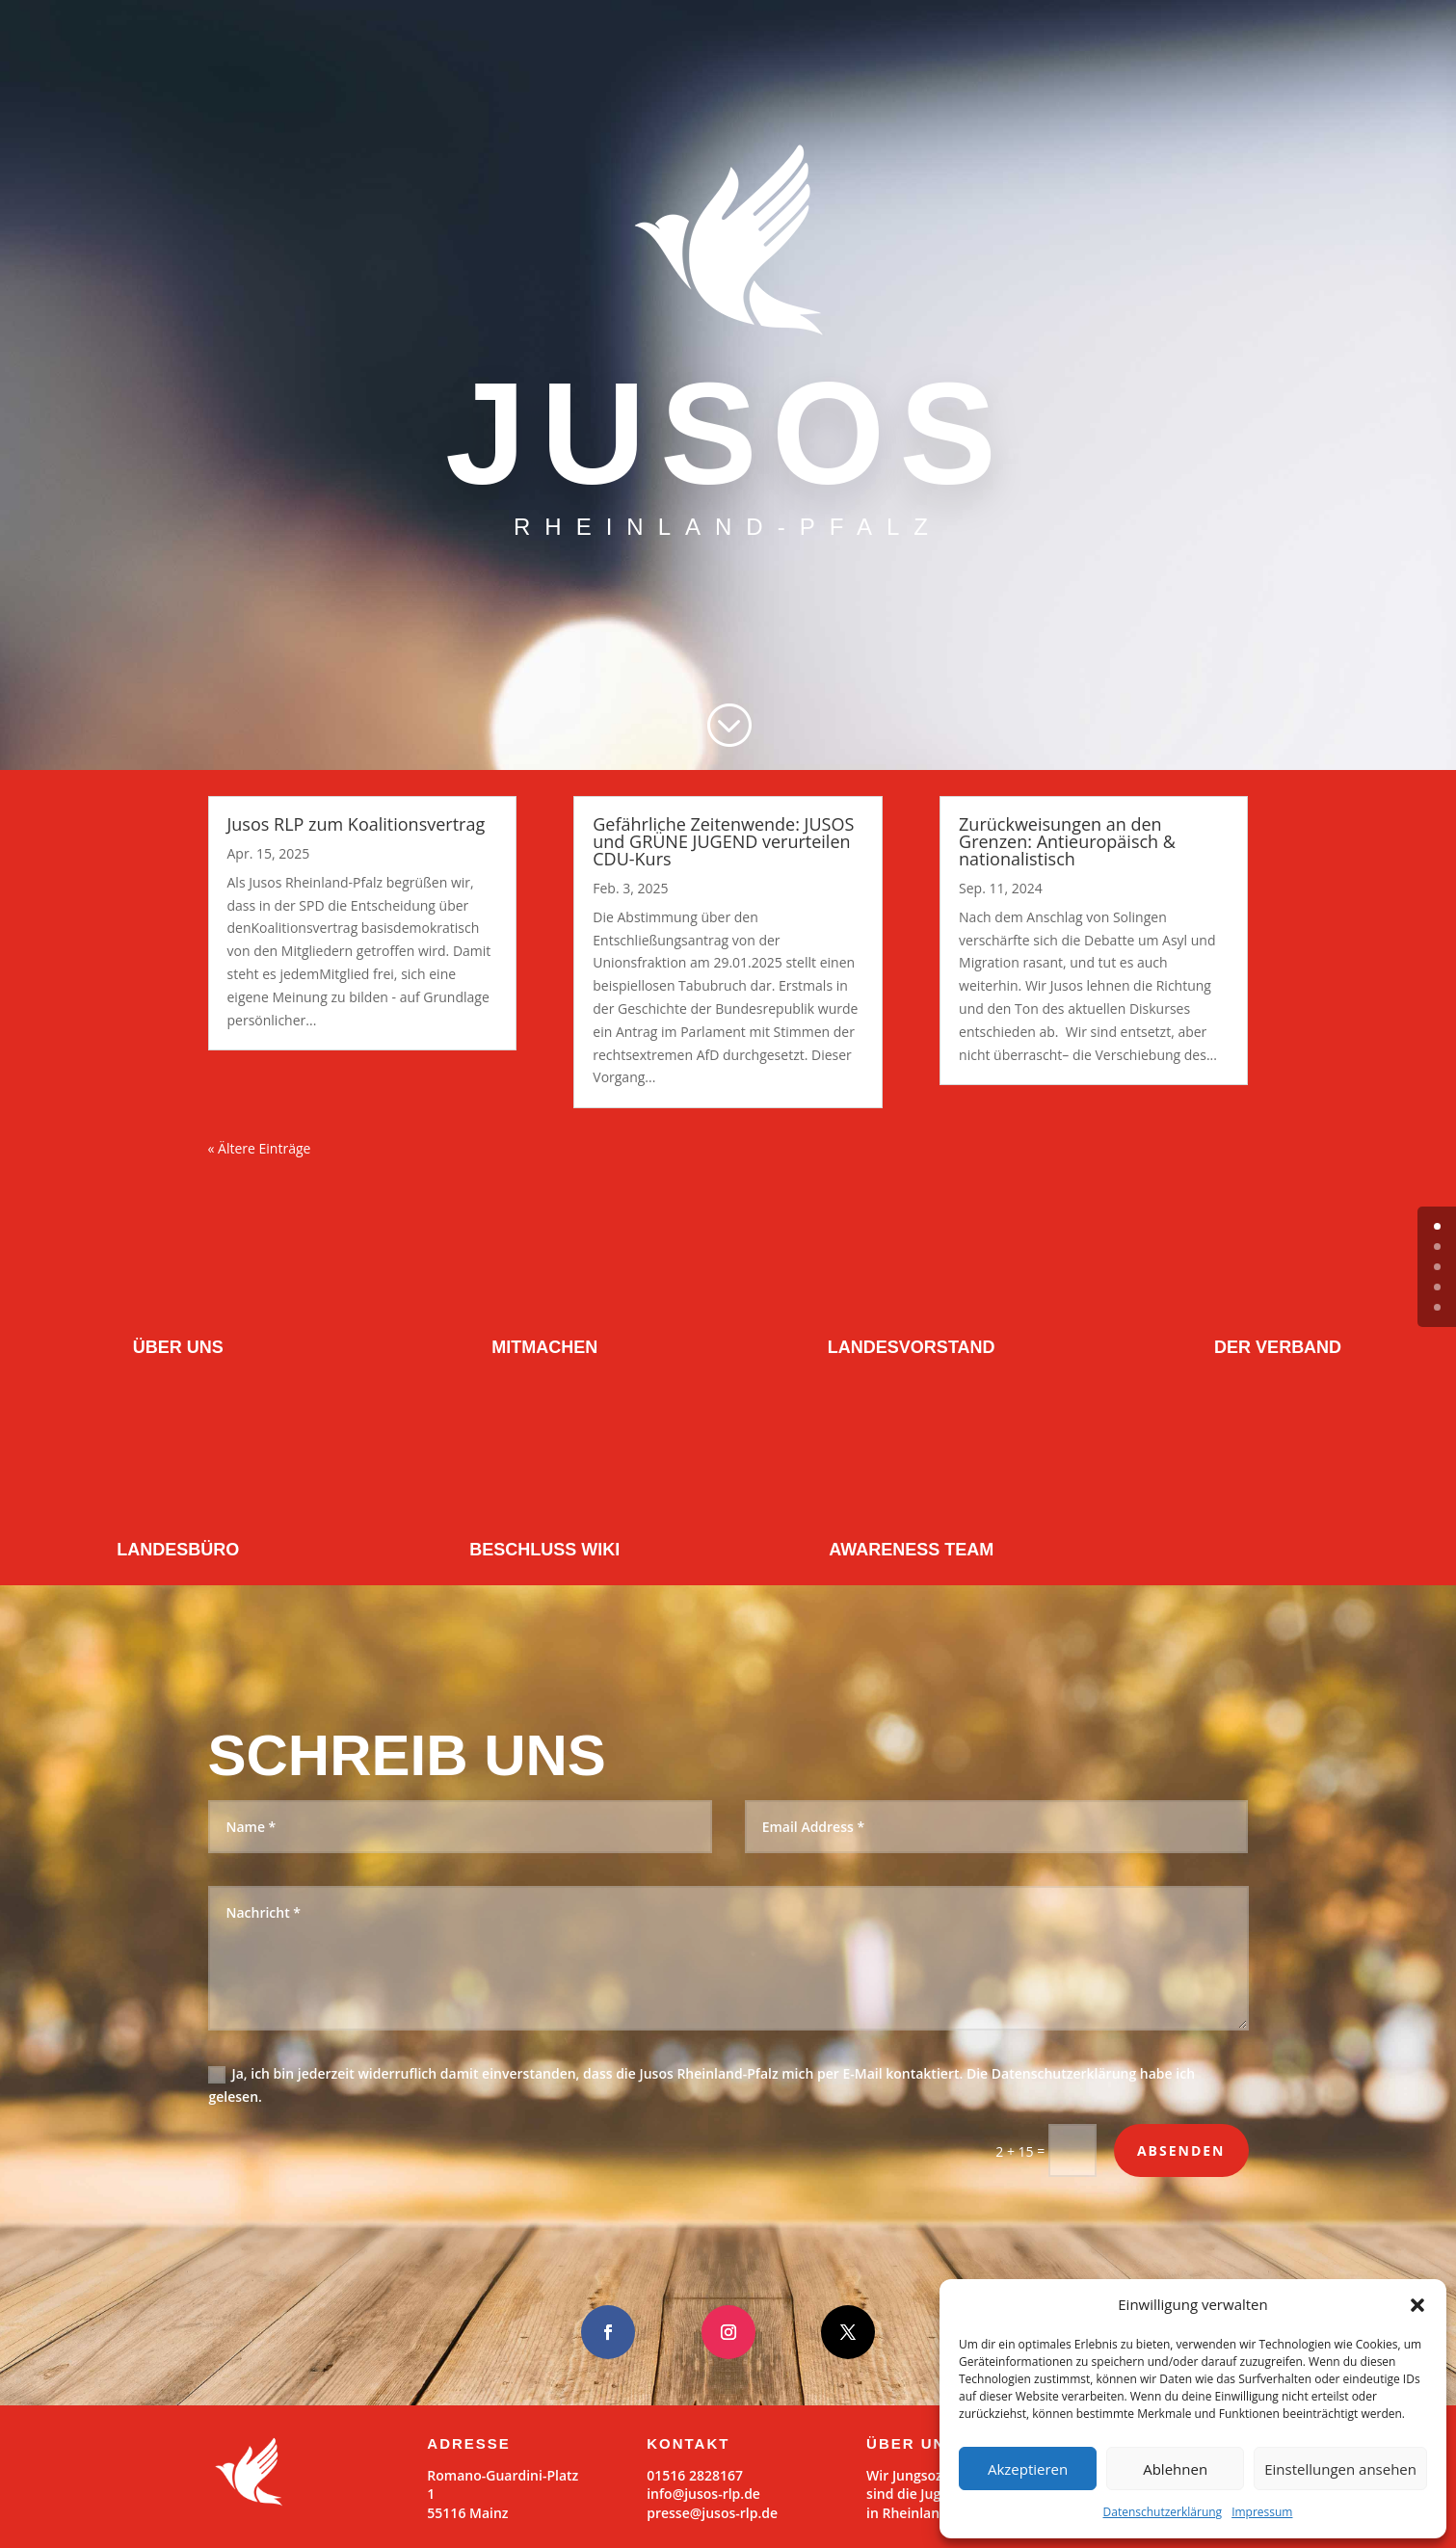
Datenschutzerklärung (1163, 2512)
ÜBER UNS (178, 1347)
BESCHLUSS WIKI (544, 1549)
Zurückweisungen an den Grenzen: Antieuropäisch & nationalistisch (1067, 841)
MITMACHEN (544, 1347)
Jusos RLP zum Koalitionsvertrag (356, 824)
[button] (1417, 2305)
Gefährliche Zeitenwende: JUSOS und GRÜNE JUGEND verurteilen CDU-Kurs (723, 841)
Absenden (1181, 2150)
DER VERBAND (1277, 1347)
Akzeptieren (1028, 2469)
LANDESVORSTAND (911, 1347)
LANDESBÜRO (178, 1549)
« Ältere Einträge (259, 1148)
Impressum (1261, 2512)
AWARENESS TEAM (911, 1549)
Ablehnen (1175, 2469)
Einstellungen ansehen (1340, 2469)
